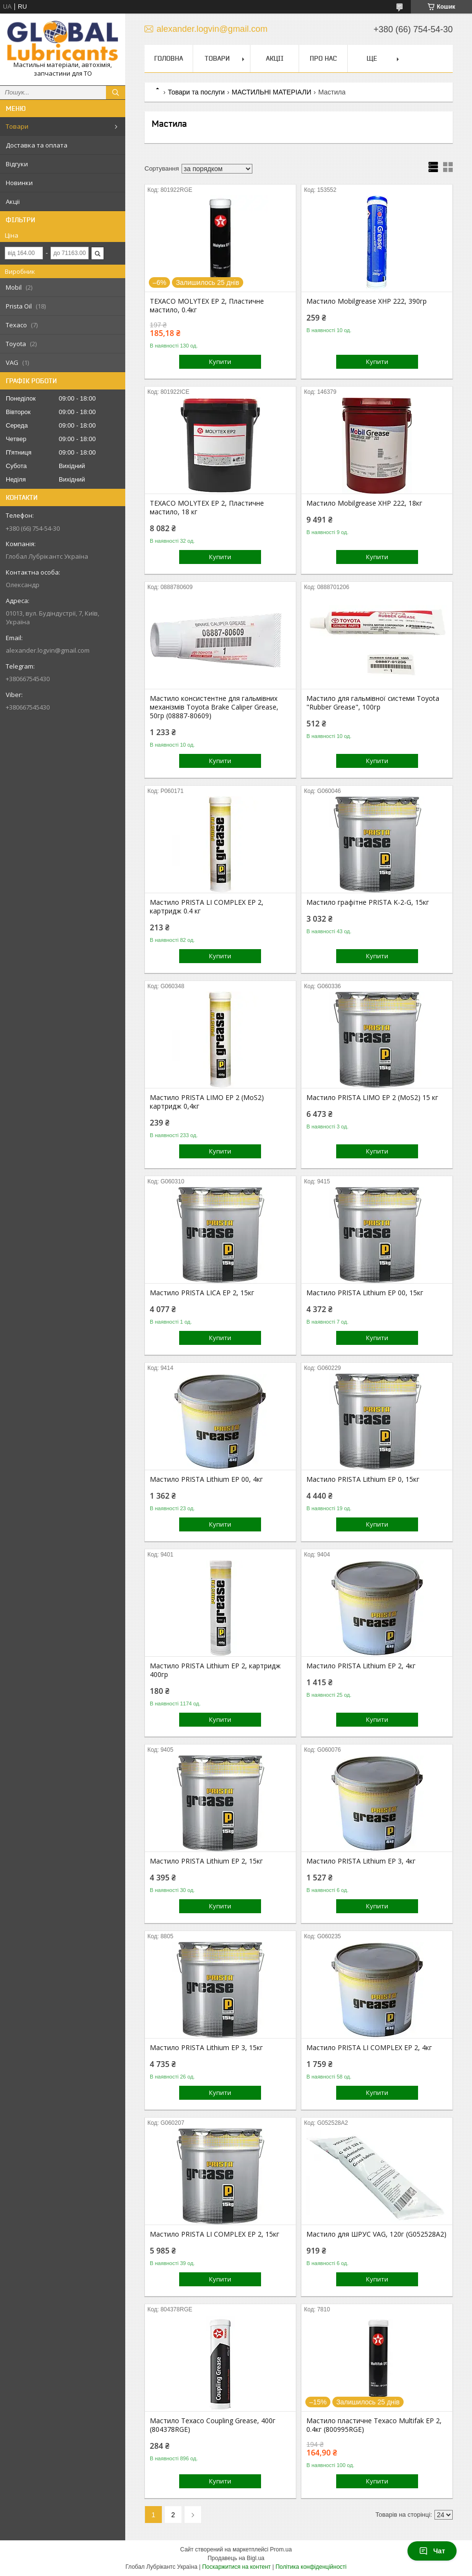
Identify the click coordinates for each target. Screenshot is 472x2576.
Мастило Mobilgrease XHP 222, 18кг (364, 503)
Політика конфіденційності (311, 2566)
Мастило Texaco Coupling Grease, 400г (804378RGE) (212, 2425)
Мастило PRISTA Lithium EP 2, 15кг (206, 1861)
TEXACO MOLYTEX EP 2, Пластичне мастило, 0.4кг (207, 305)
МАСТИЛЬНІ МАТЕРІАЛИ (271, 92)
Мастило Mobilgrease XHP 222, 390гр (366, 301)
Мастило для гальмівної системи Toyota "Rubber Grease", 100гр (372, 702)
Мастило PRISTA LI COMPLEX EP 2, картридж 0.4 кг (206, 906)
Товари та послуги (196, 92)
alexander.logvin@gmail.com (48, 650)
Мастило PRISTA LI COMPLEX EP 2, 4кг (369, 2047)
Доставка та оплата (36, 145)
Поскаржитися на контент (236, 2566)
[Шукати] (115, 92)
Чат (432, 2551)
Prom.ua (281, 2549)
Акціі (13, 201)
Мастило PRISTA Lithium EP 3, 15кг (206, 2047)
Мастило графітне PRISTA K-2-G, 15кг (367, 902)
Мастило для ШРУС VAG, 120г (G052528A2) (376, 2234)
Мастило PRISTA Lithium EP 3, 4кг (361, 1861)
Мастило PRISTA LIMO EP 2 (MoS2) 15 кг (372, 1097)
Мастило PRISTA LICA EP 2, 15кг (202, 1292)
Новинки (19, 182)
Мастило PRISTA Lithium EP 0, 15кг (363, 1479)
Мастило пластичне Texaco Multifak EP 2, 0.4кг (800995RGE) (374, 2425)
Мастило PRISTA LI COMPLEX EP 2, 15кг (214, 2234)
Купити (220, 361)
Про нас (323, 58)
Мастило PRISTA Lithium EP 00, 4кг (206, 1479)
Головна (168, 58)
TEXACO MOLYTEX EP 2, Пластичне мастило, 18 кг (207, 507)
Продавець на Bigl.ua (236, 2558)
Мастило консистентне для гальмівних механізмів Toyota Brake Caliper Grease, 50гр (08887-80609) (214, 707)
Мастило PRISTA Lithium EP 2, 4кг (361, 1666)
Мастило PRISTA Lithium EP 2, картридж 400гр (215, 1670)
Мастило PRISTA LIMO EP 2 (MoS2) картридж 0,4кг (207, 1102)
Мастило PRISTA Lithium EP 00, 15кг (364, 1292)
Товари (17, 126)
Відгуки (17, 164)
